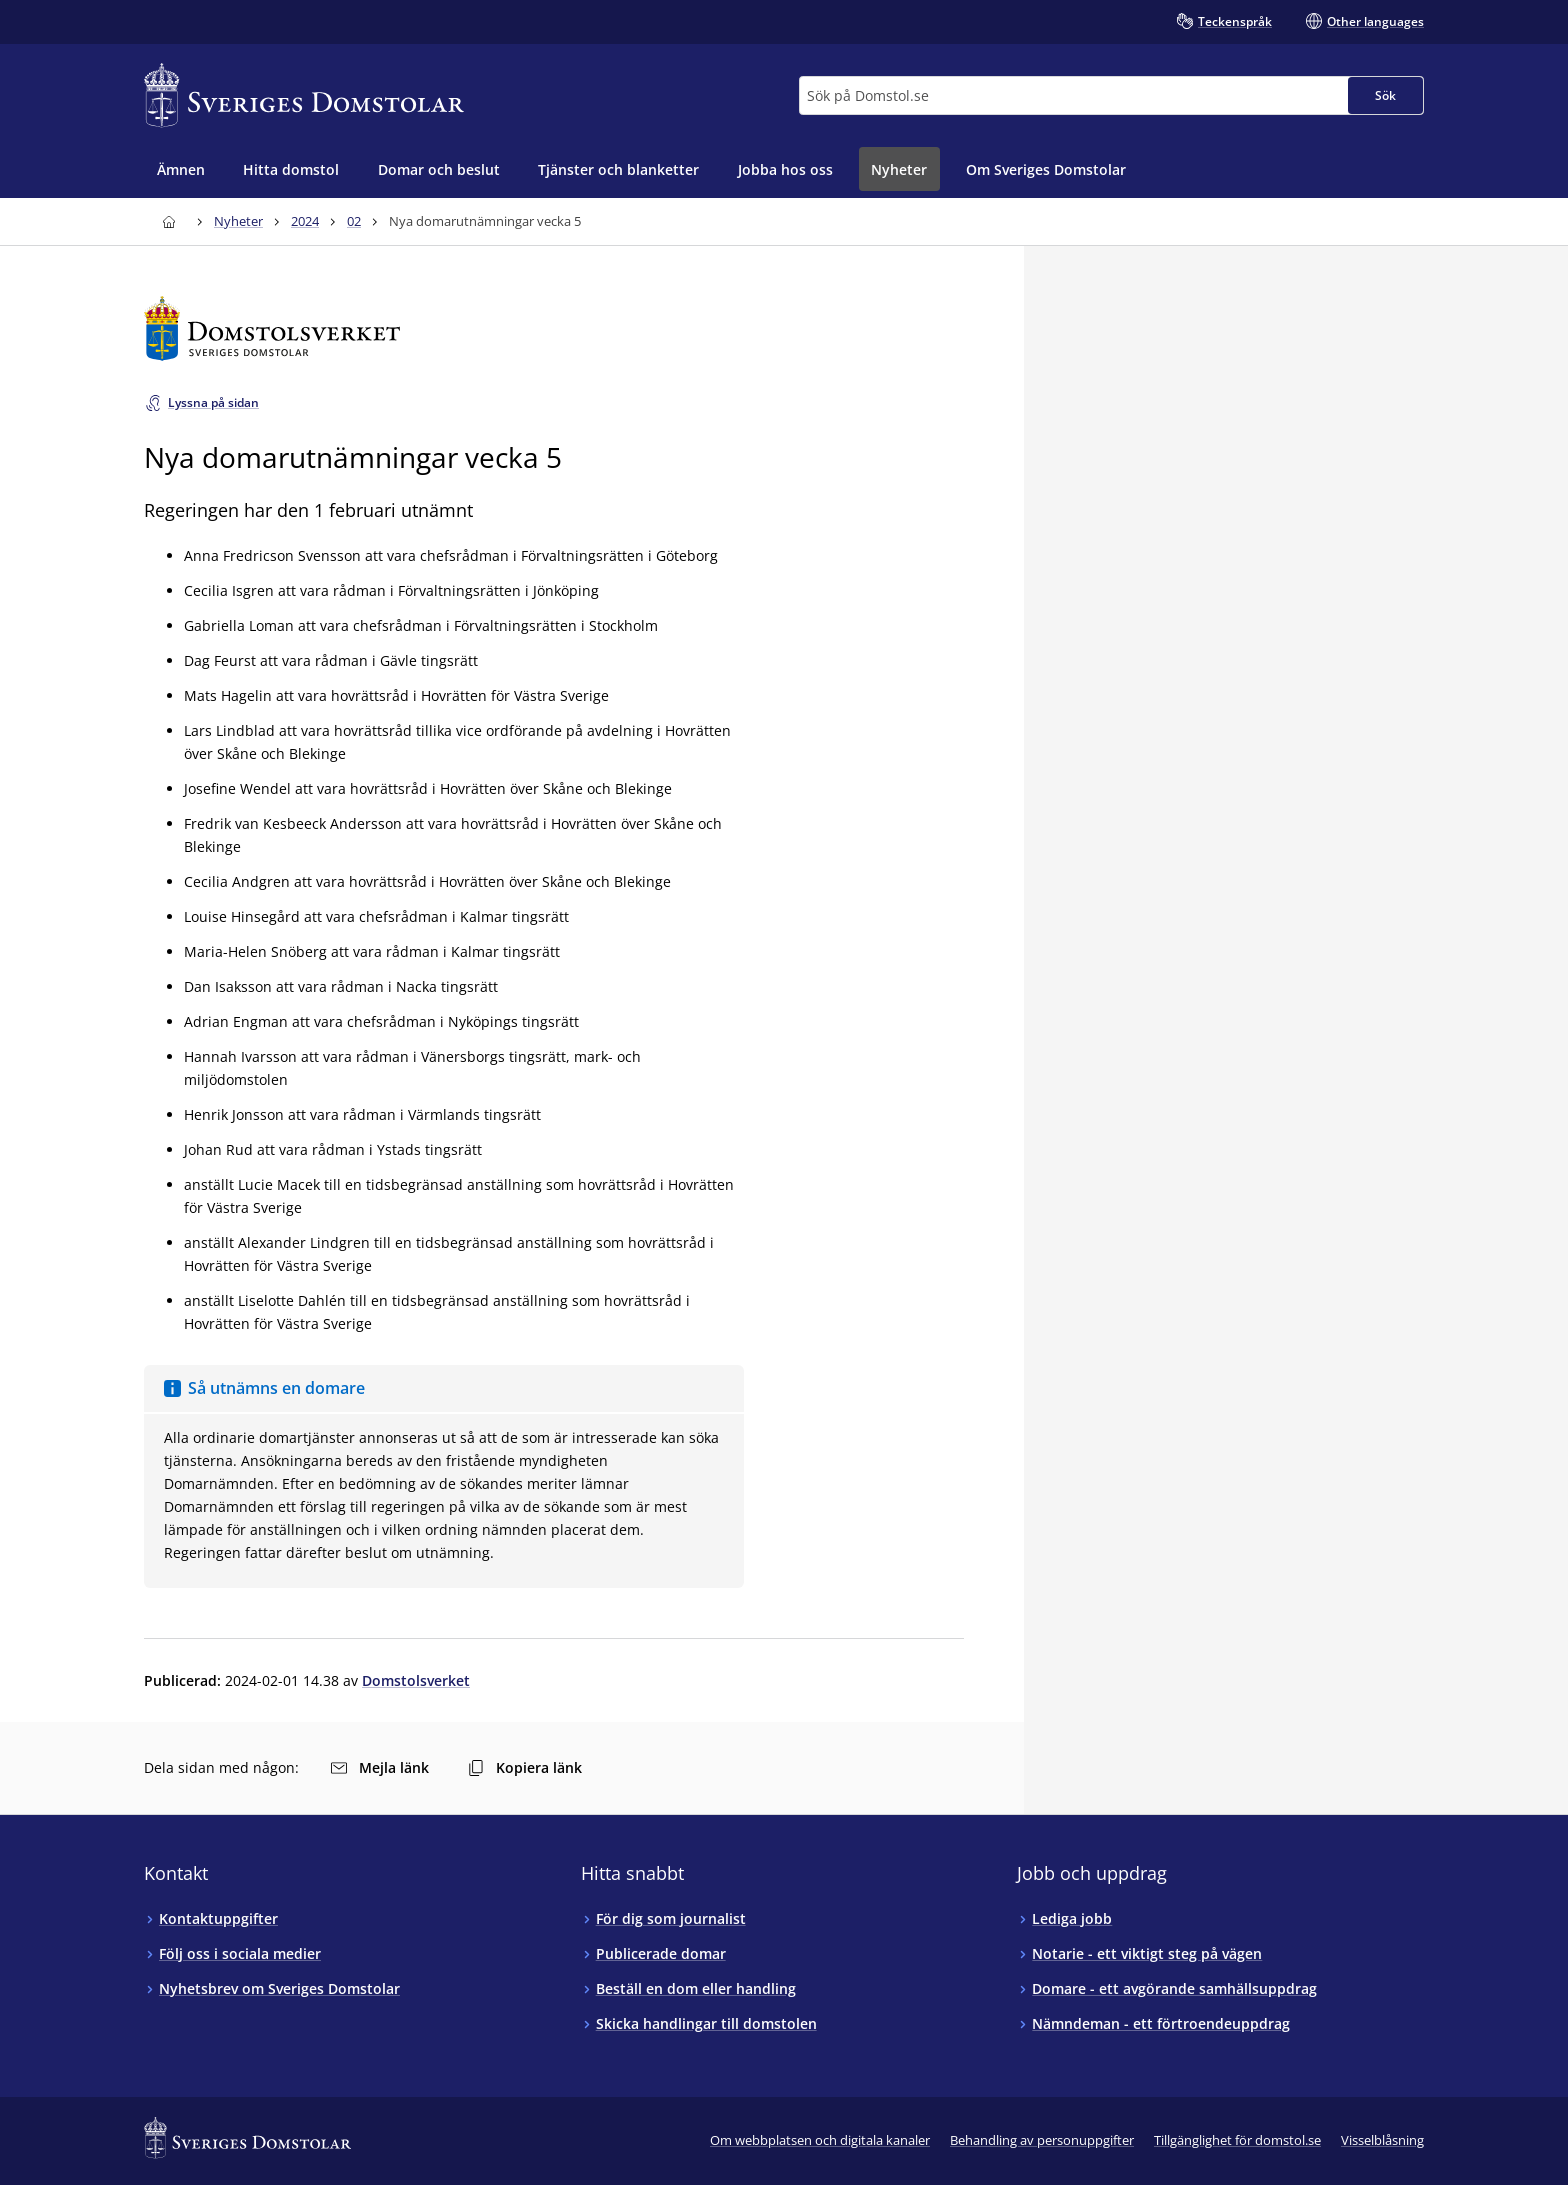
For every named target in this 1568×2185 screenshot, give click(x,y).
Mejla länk (380, 1767)
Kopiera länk (525, 1767)
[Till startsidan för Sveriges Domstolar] (304, 95)
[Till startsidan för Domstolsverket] (554, 328)
